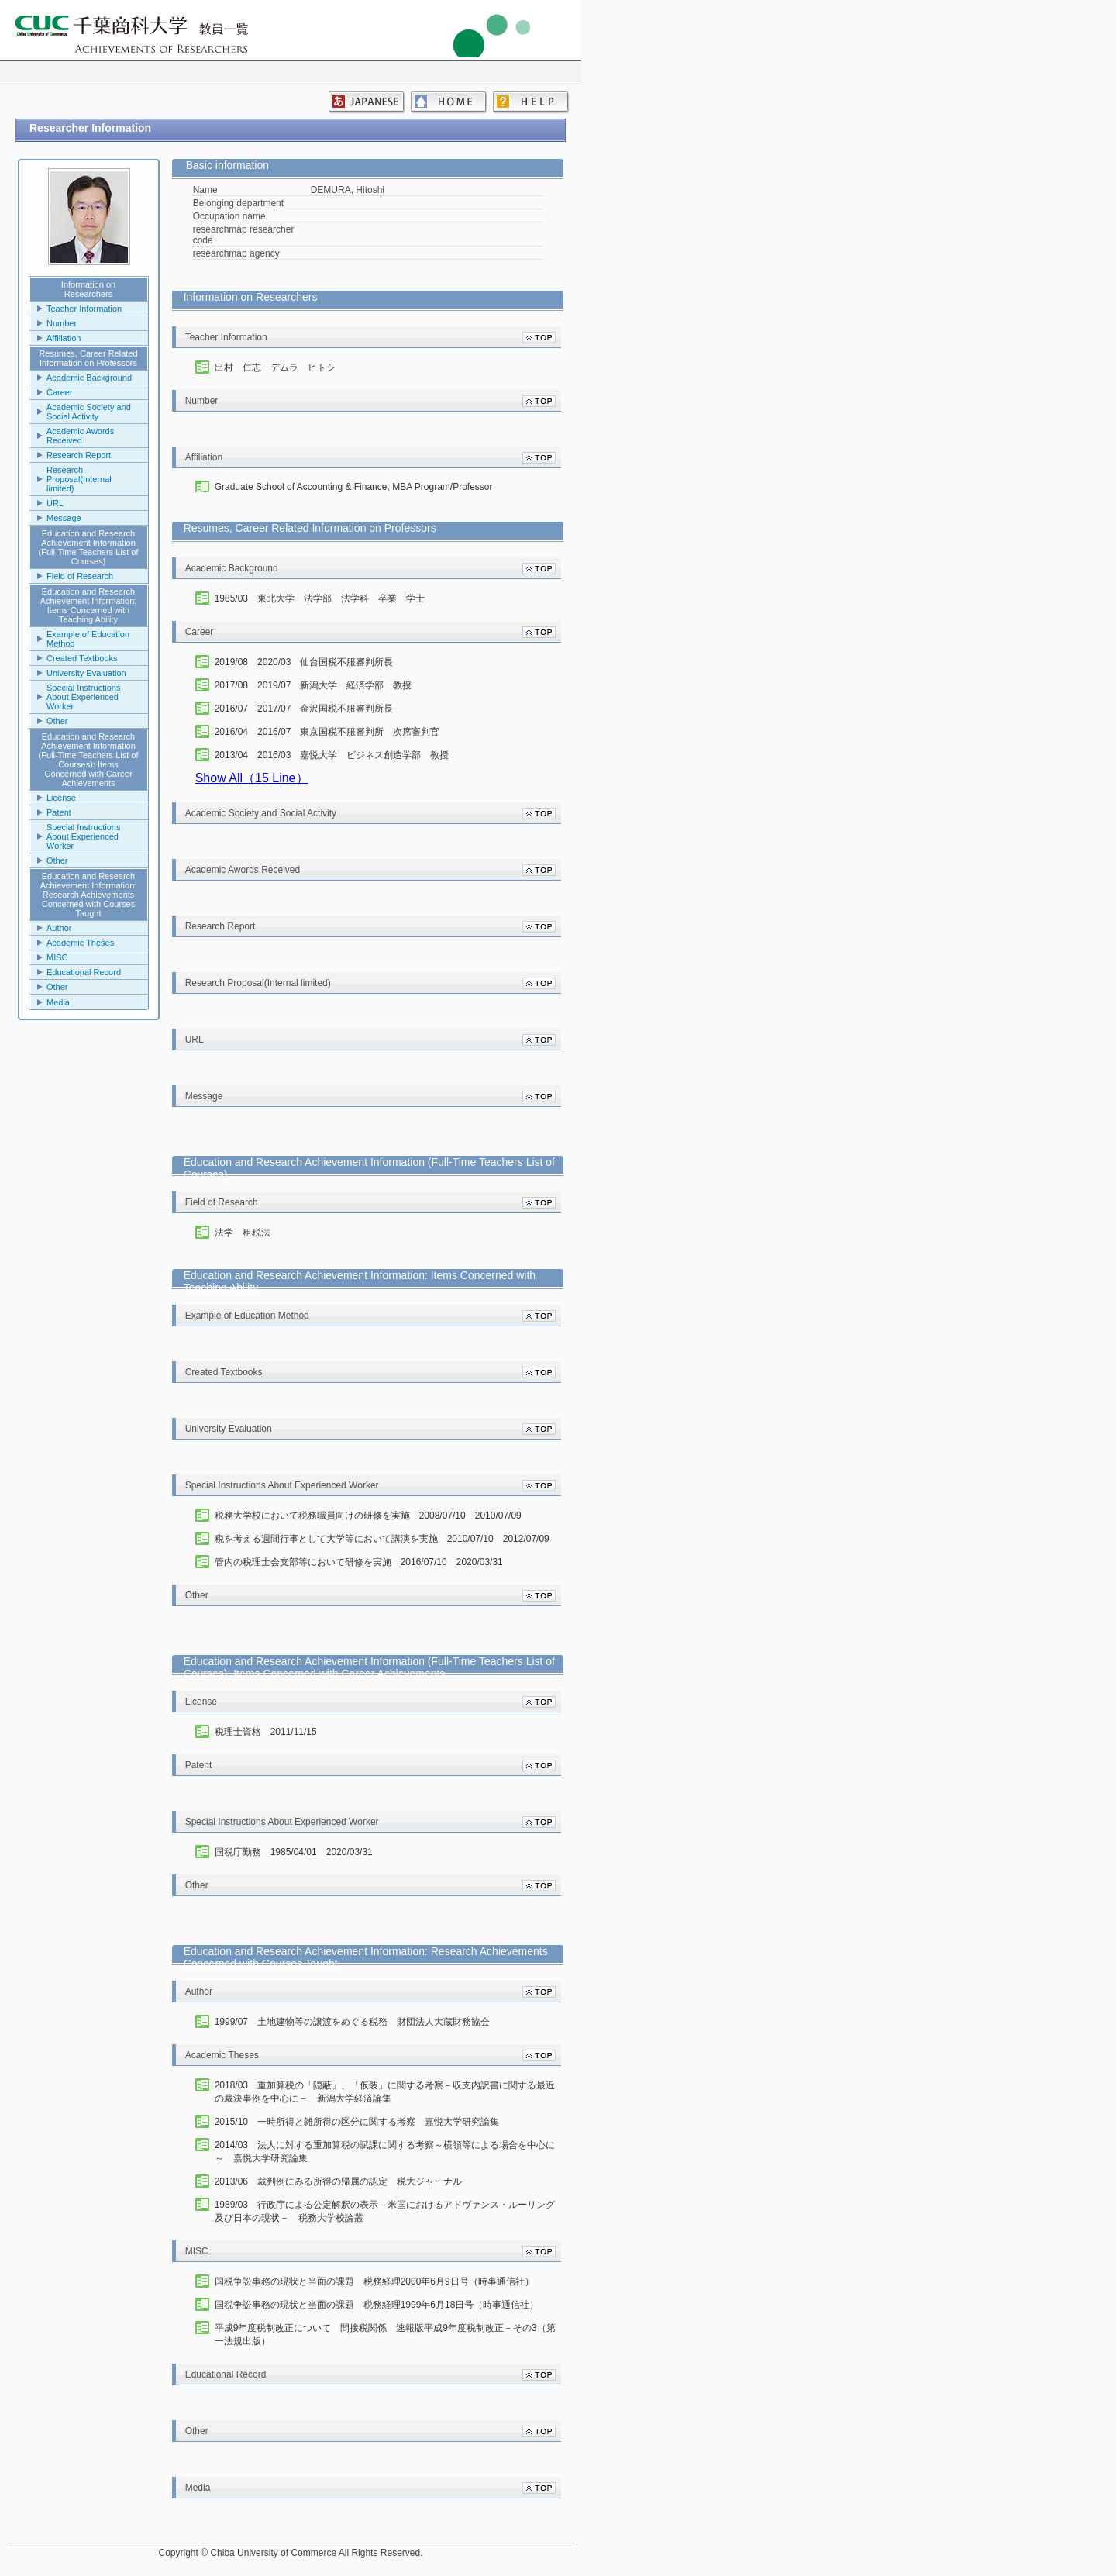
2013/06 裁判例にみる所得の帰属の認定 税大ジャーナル (338, 2181)
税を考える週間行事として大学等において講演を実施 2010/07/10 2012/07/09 (382, 1538)
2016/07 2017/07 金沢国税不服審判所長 (304, 708)
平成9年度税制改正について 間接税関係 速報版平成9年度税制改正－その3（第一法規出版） (385, 2335)
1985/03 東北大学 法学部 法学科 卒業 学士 (320, 598)
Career (59, 392)
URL (55, 503)
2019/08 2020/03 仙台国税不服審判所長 (304, 662)
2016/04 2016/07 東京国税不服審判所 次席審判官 (327, 731)
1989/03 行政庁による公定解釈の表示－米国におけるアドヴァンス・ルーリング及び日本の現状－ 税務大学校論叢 (385, 2211)
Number (61, 323)
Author (58, 928)
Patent (58, 812)
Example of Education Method (87, 638)
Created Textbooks (82, 658)
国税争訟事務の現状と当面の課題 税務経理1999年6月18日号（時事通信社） (377, 2304)
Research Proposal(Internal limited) (79, 479)
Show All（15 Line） (251, 778)
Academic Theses (80, 942)
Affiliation (63, 338)
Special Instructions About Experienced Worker (83, 697)
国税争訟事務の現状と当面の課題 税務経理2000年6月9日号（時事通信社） (374, 2281)
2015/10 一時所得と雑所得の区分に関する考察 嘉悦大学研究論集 (357, 2121)
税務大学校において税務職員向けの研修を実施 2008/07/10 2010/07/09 (368, 1515)
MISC (57, 957)
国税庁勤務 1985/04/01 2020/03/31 (294, 1852)
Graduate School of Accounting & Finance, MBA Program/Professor (354, 486)
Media (58, 1002)
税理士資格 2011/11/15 (266, 1731)
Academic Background (89, 377)
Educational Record (83, 972)
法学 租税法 (242, 1232)
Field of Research (79, 576)
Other (57, 721)
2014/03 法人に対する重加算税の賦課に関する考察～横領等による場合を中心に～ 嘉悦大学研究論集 (385, 2152)
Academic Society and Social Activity (88, 411)
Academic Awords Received (80, 435)
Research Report (78, 455)
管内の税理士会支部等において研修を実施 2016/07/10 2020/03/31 (359, 1562)
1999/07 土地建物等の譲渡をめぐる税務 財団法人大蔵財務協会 (352, 2021)
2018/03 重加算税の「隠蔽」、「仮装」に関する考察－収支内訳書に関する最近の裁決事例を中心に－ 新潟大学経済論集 (385, 2092)
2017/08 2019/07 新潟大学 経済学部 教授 (313, 685)
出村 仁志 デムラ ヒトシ (275, 367)
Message (63, 517)
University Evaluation (86, 673)
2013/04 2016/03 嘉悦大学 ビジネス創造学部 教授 (332, 755)
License (61, 797)
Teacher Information (84, 308)
